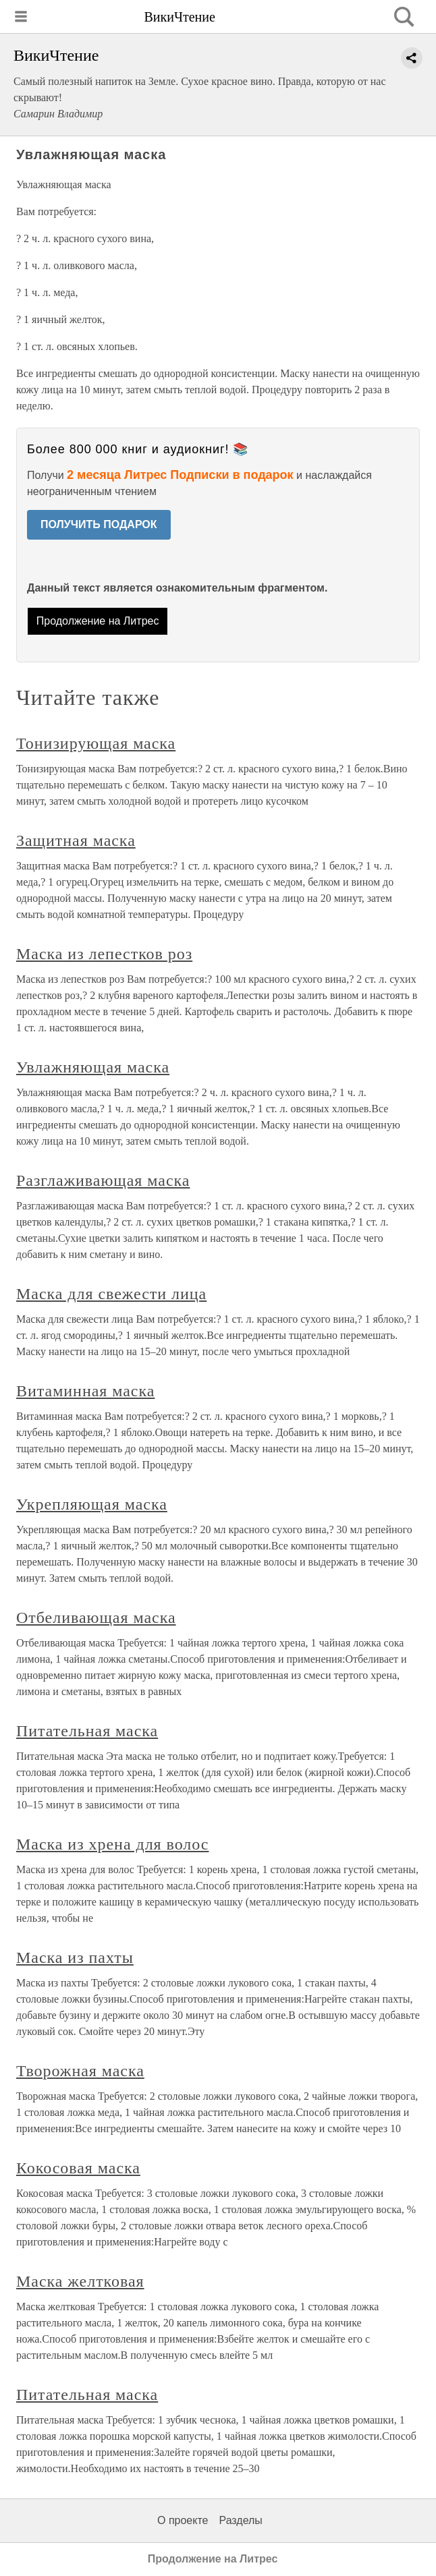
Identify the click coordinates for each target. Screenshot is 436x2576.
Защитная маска (76, 840)
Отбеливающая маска (96, 1617)
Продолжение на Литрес (97, 621)
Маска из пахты (75, 1957)
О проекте (182, 2520)
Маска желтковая (80, 2281)
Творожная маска (80, 2071)
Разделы (240, 2520)
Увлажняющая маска (92, 1067)
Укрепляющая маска (91, 1504)
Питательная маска (87, 1731)
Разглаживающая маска (103, 1180)
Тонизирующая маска (95, 743)
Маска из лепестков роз (104, 954)
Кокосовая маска (78, 2168)
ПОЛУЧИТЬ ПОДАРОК (98, 524)
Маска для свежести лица (111, 1294)
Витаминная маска (85, 1391)
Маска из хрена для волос (112, 1844)
